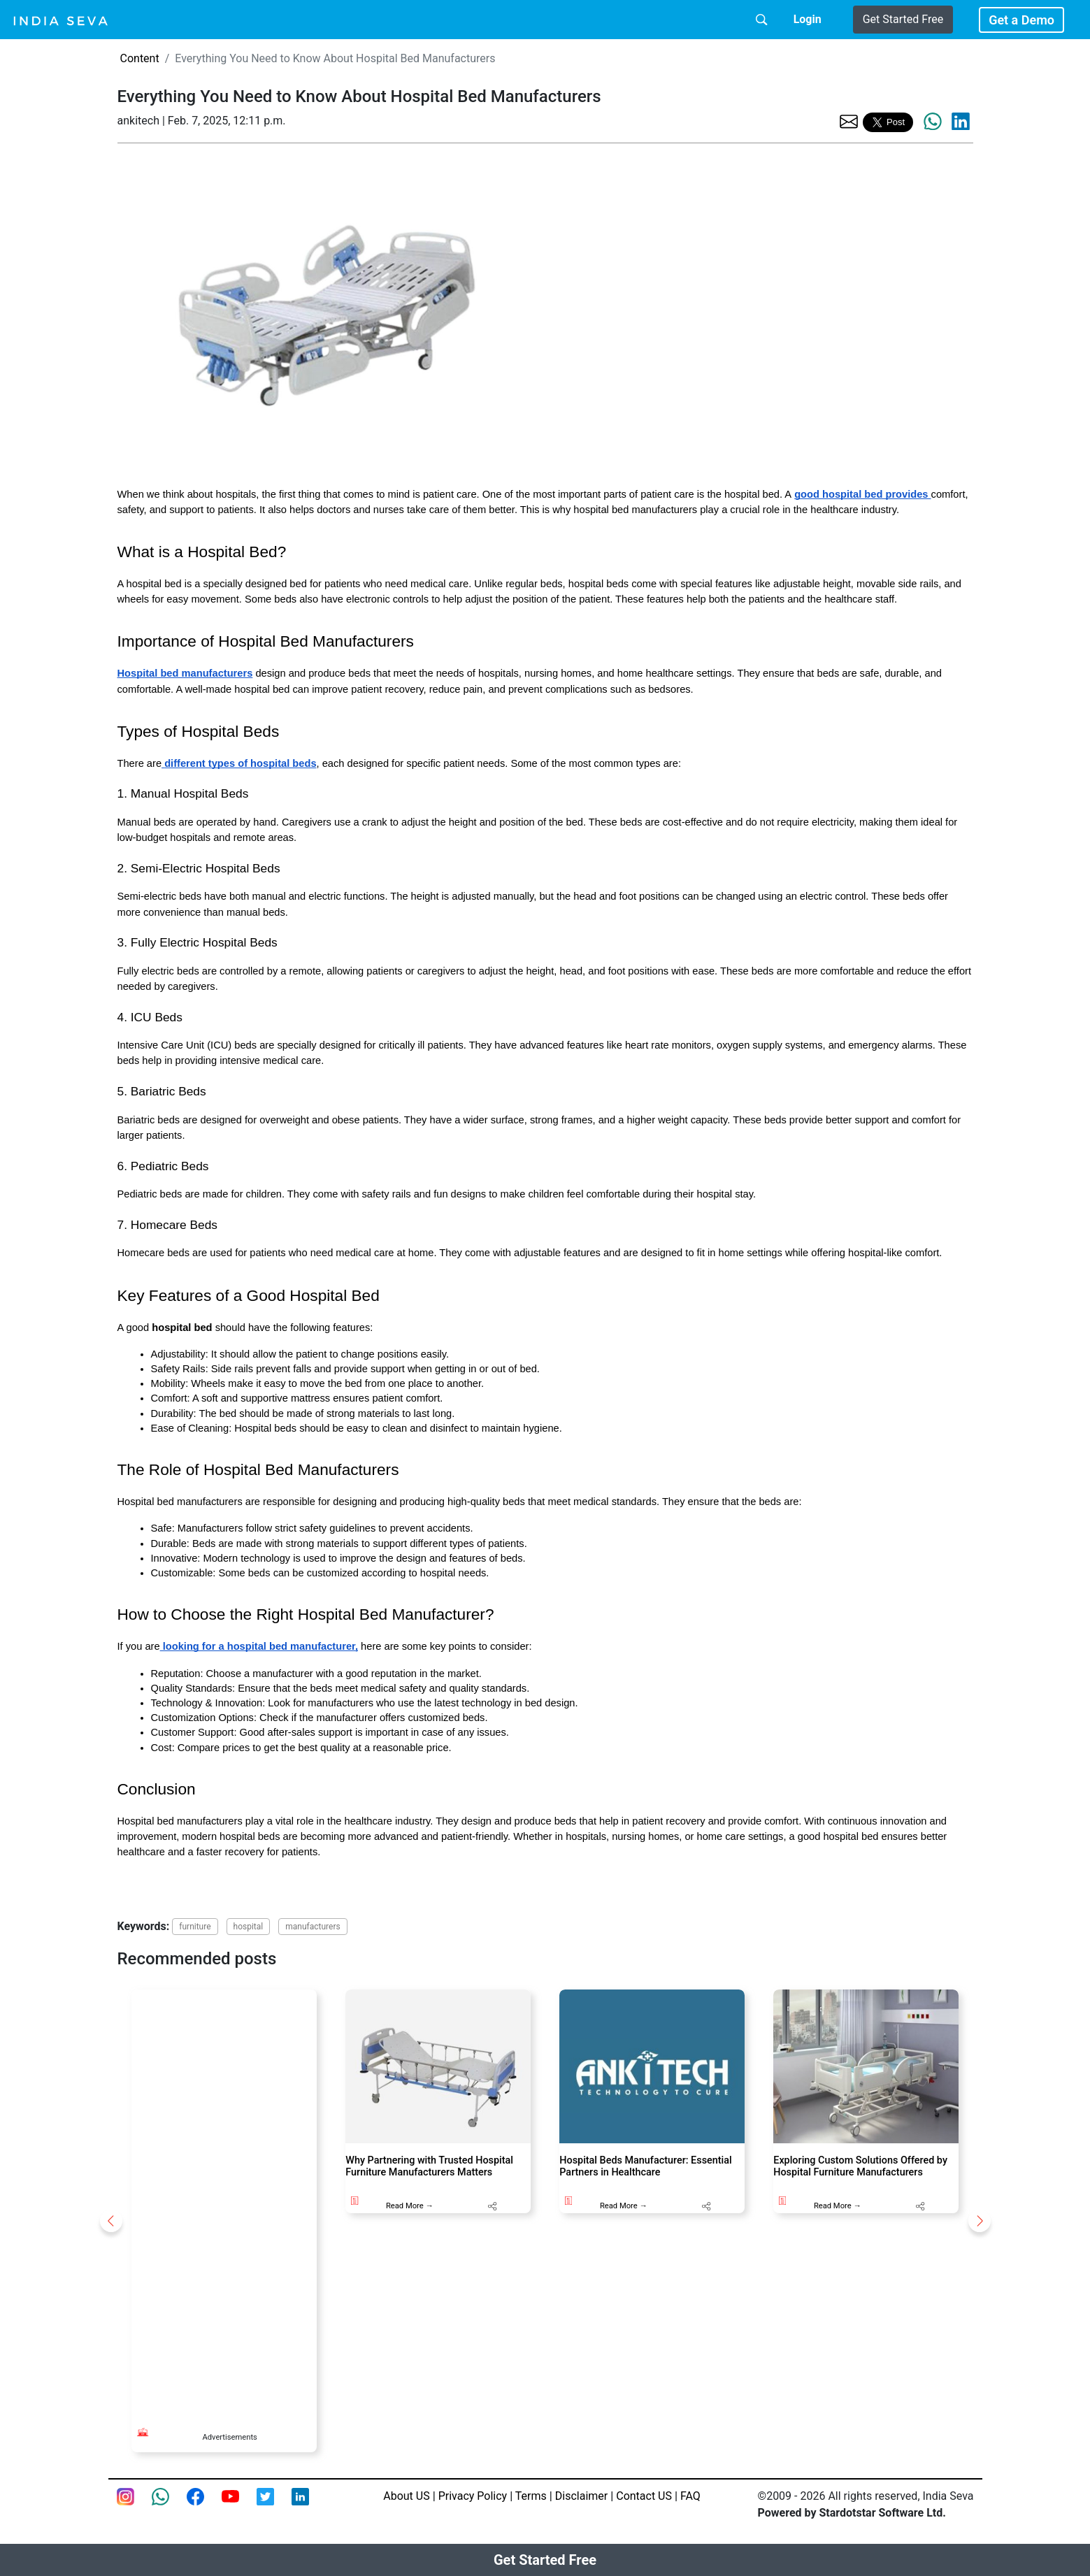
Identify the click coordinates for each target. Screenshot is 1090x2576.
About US (406, 2496)
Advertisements (229, 2437)
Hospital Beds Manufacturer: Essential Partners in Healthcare (645, 2166)
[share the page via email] (849, 120)
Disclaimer (581, 2496)
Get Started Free (903, 19)
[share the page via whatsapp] (932, 122)
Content (139, 58)
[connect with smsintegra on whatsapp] (169, 2505)
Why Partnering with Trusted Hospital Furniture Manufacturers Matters (429, 2166)
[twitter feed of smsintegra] (274, 2505)
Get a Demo (1021, 20)
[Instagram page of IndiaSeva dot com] (134, 2505)
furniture (194, 1926)
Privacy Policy (473, 2496)
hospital (249, 1926)
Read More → (409, 2205)
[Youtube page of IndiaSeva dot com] (239, 2505)
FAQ (690, 2496)
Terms (531, 2496)
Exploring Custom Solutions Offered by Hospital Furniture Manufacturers (860, 2166)
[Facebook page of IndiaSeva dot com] (204, 2505)
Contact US (644, 2496)
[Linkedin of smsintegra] (309, 2505)
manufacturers (312, 1926)
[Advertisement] (224, 2199)
